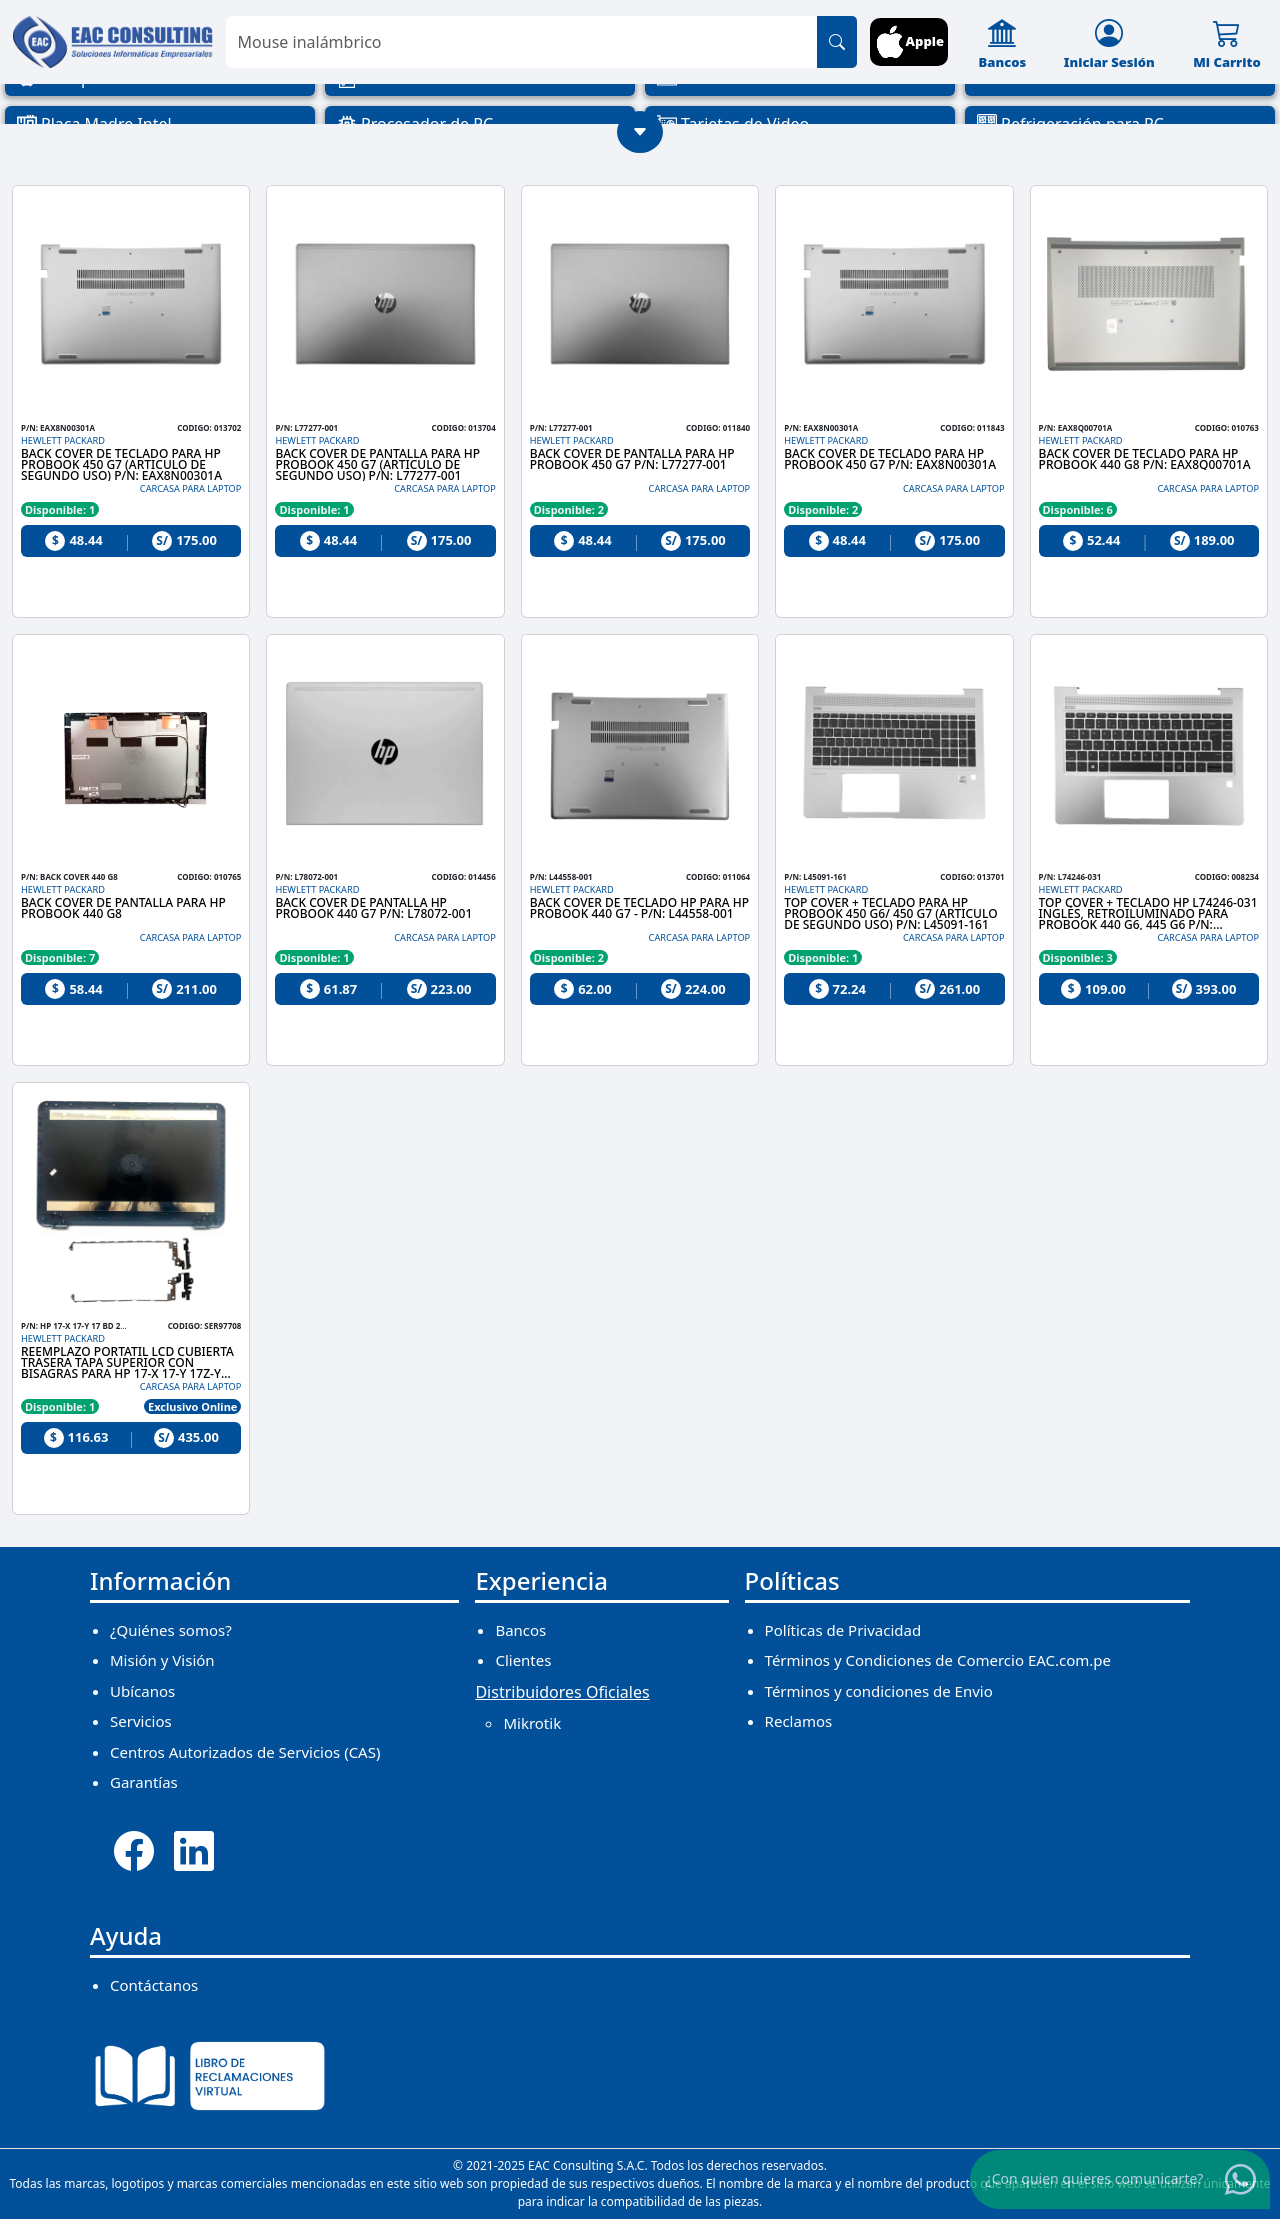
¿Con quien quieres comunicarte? (1095, 2178)
